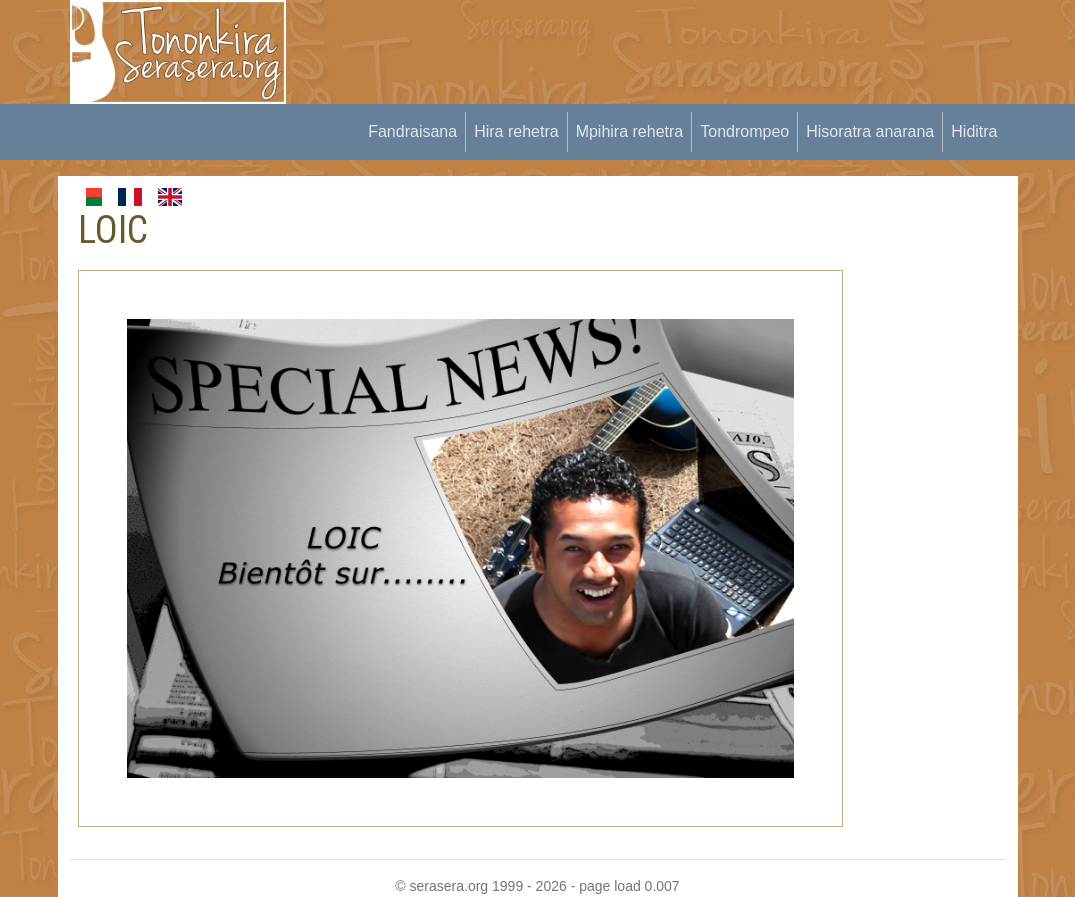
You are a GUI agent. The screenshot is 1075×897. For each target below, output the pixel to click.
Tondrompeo (744, 131)
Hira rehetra (516, 131)
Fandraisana (412, 131)
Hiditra (974, 131)
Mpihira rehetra (630, 131)
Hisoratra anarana (870, 131)
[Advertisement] (674, 45)
